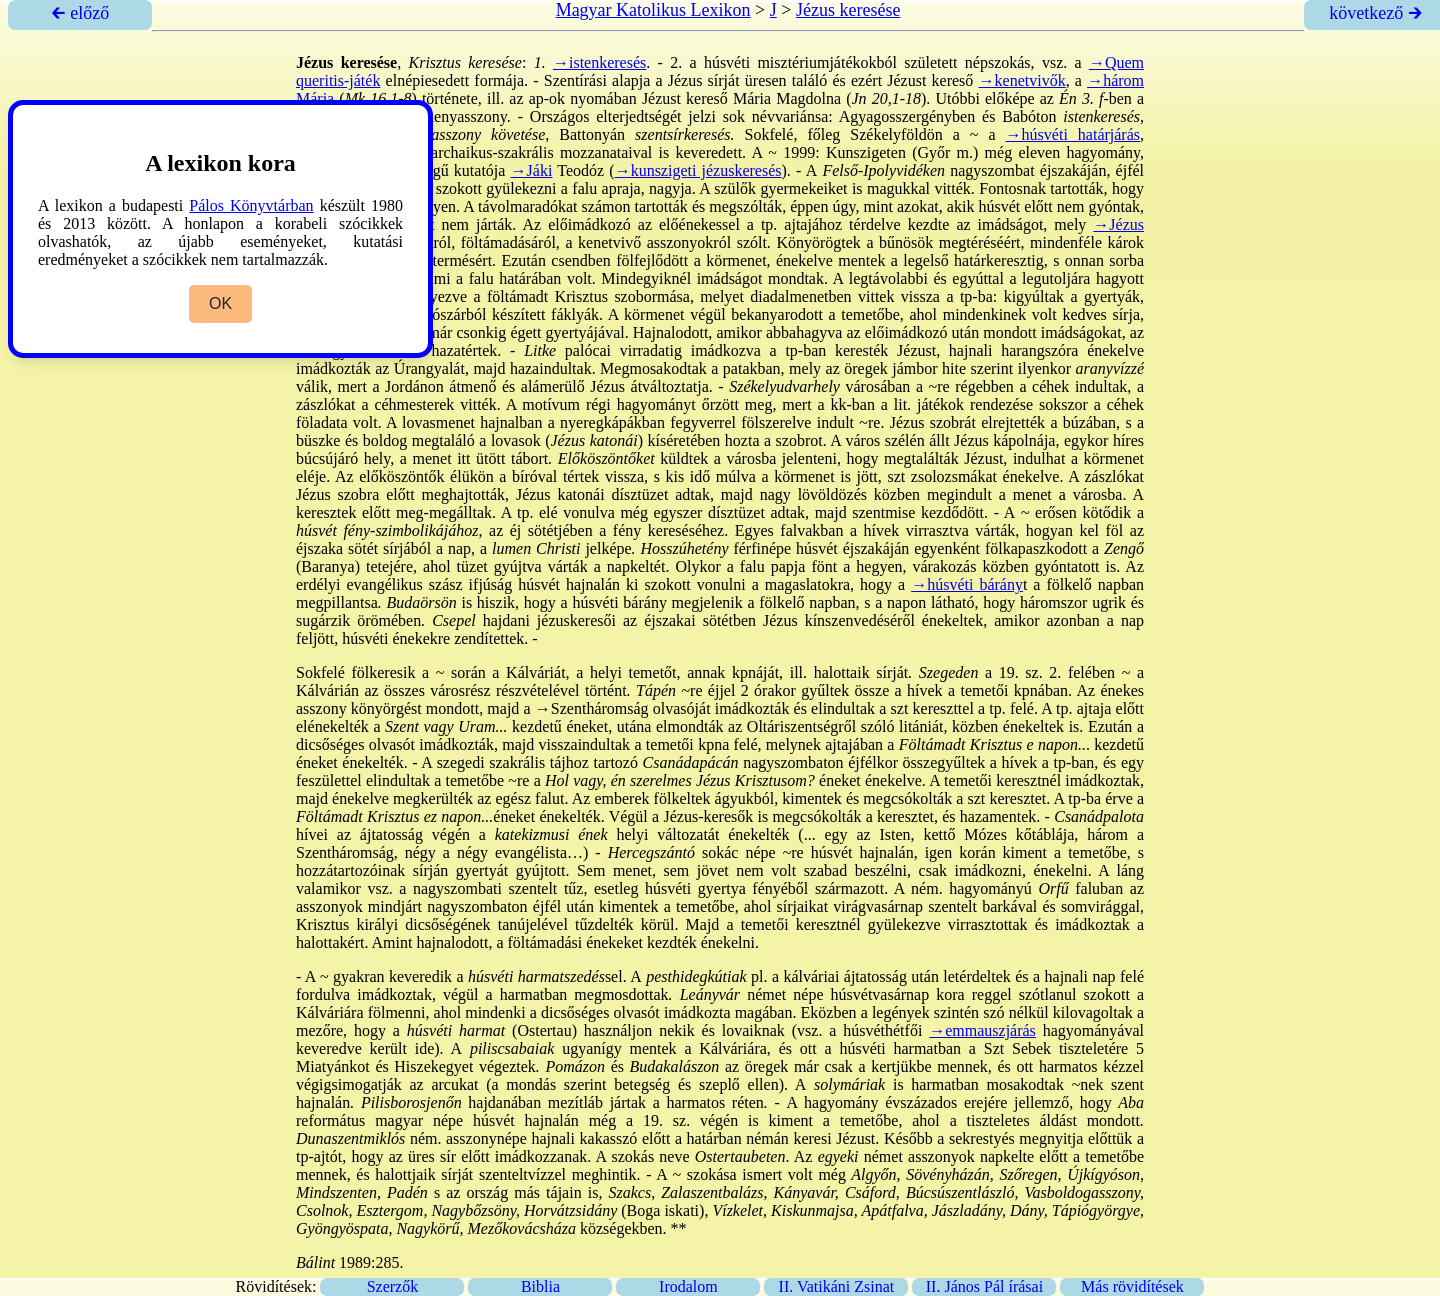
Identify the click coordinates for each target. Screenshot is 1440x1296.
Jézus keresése (848, 10)
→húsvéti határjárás (1073, 134)
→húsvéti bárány (967, 584)
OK (220, 303)
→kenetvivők (1022, 80)
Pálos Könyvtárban (251, 205)
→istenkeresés (599, 62)
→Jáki (532, 170)
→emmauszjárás (982, 1030)
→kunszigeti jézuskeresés (698, 170)
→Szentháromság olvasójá (620, 708)
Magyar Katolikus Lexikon (653, 10)
